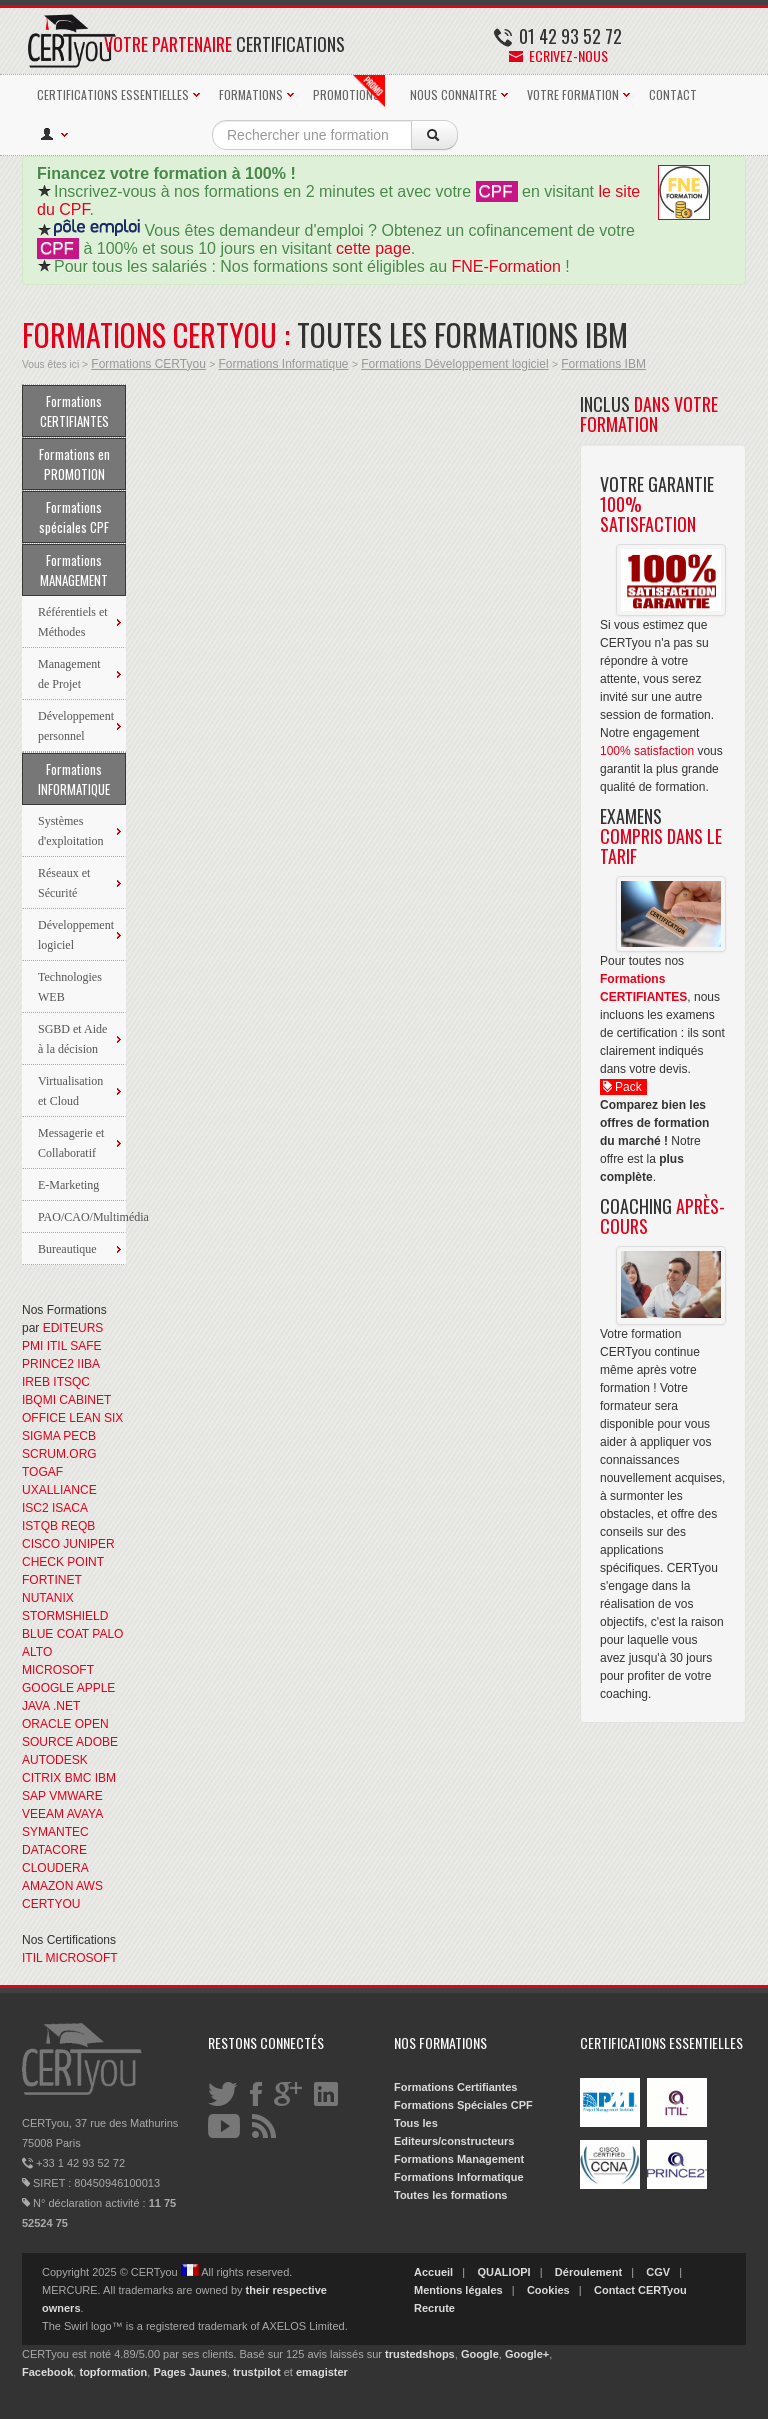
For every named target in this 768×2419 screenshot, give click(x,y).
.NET (66, 1706)
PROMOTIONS (349, 91)
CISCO (41, 1544)
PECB (79, 1436)
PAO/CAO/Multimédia (82, 1217)
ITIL (57, 1346)
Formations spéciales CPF (74, 517)
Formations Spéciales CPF (463, 2105)
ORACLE (46, 1724)
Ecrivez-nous (558, 55)
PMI (32, 1346)
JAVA (36, 1706)
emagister (322, 2372)
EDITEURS (73, 1328)
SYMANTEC (55, 1832)
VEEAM (43, 1814)
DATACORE (54, 1850)
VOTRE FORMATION (573, 94)
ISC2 (35, 1508)
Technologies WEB (70, 987)
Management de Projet (69, 674)
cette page (373, 248)
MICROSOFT (58, 1670)
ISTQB (40, 1526)
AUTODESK (55, 1760)
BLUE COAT (55, 1634)
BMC (78, 1778)
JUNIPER (88, 1544)
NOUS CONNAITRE (453, 94)
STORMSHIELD (65, 1616)
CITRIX (41, 1778)
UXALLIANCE (59, 1490)
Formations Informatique (283, 364)
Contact (614, 2290)
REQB (78, 1526)
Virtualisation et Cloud (70, 1091)
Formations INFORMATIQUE (74, 779)
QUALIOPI (503, 2272)
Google (480, 2354)
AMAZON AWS (62, 1886)
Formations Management (459, 2159)
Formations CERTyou (148, 364)
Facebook (47, 2372)
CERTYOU (51, 1904)
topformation (113, 2372)
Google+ (527, 2354)
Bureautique (67, 1249)
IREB (36, 1382)
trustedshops (420, 2354)
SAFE (85, 1346)
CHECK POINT (63, 1562)
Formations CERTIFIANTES (74, 411)
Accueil (433, 2272)
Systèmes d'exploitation (70, 831)
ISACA (69, 1508)
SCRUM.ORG (59, 1454)
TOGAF (42, 1472)
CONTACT (673, 94)
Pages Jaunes (189, 2372)
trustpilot (257, 2372)
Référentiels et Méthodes (73, 622)
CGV (658, 2272)
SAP (34, 1796)
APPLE (96, 1688)
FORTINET (52, 1580)
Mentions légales (458, 2290)
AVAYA (85, 1814)
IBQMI (39, 1400)
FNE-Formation (506, 266)
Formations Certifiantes (455, 2087)
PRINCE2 (48, 1364)
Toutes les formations (450, 2195)
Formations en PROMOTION (74, 464)
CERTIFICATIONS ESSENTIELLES (113, 94)
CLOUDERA (55, 1868)
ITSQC (71, 1382)
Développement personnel (76, 726)
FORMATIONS (251, 94)
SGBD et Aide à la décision (72, 1039)
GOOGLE (48, 1688)
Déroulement (588, 2272)
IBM (105, 1778)
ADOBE (97, 1742)
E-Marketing (68, 1185)
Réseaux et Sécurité (64, 883)
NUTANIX (48, 1598)
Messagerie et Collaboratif (71, 1143)
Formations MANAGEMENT (74, 570)
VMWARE (76, 1796)
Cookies (548, 2290)
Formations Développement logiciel (454, 364)
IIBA (88, 1364)
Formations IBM (603, 364)
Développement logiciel (76, 935)
